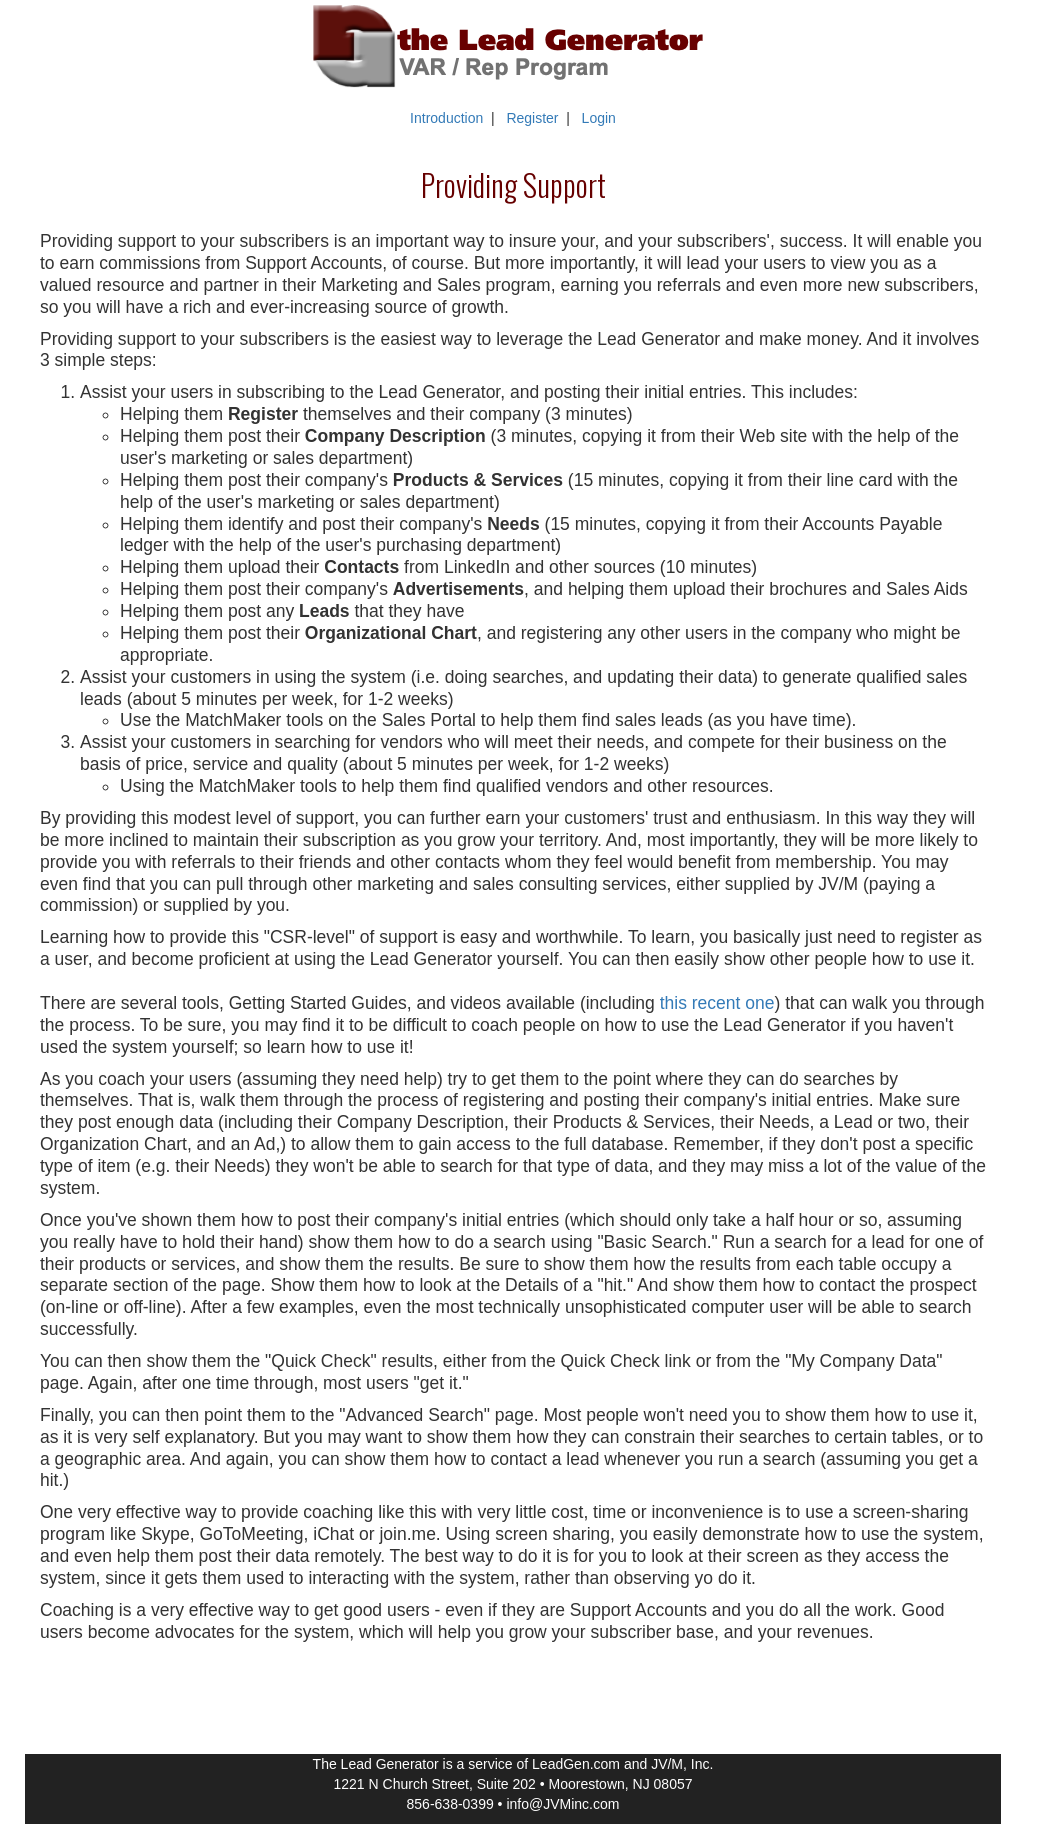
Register (532, 118)
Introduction (446, 118)
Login (599, 118)
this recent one (717, 1003)
